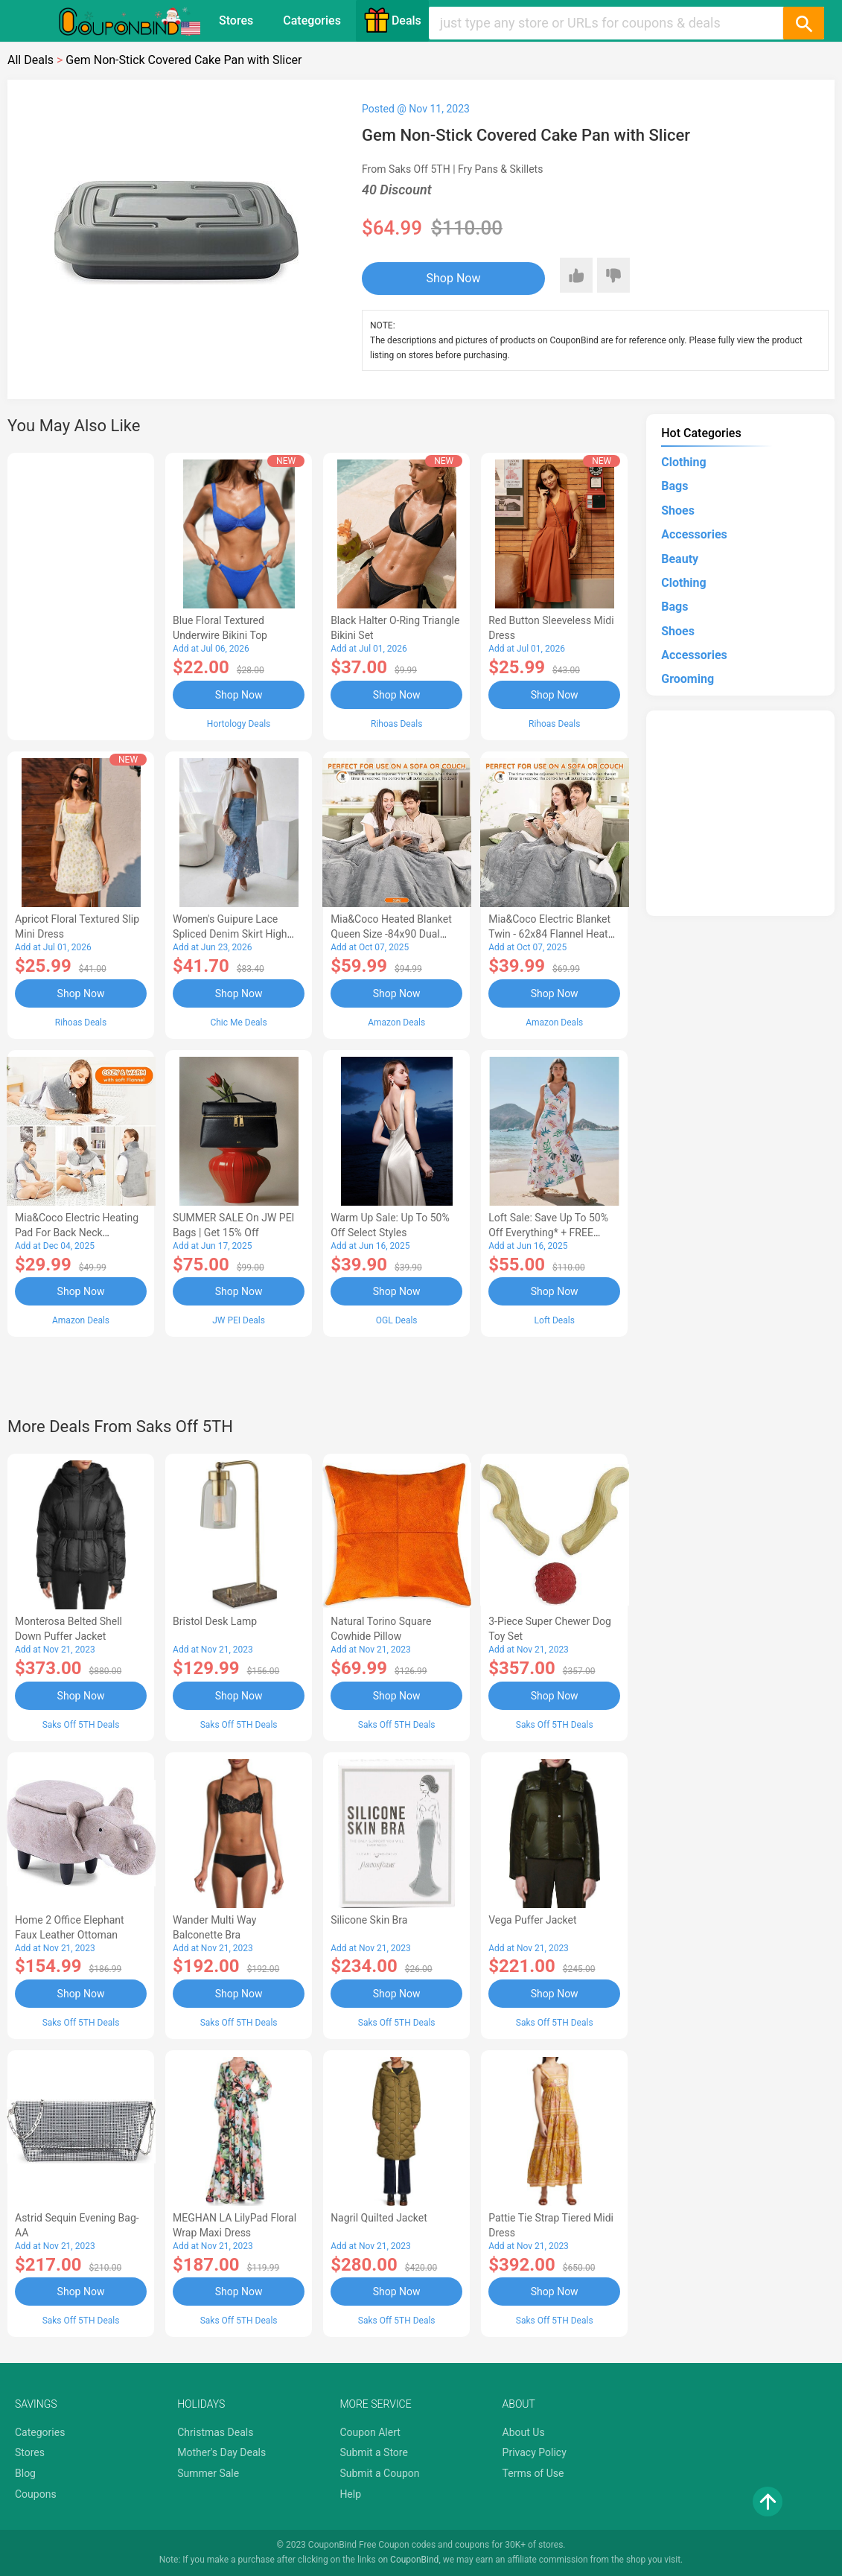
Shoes (678, 510)
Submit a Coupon (379, 2473)
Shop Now (454, 278)
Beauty (679, 559)
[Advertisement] (81, 594)
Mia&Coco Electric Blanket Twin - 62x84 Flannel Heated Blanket (553, 934)
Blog (25, 2473)
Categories (312, 20)
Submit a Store (373, 2452)
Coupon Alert (370, 2432)
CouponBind (414, 2559)
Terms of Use (533, 2473)
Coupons (36, 2494)
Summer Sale (208, 2473)
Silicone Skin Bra (369, 1920)
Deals (392, 20)
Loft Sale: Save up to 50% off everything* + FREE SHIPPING (548, 1232)
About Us (524, 2432)
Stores (236, 20)
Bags (674, 486)
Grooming (687, 679)
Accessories (694, 534)
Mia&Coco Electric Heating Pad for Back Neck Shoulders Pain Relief (76, 1232)
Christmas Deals (215, 2432)
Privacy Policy (535, 2452)
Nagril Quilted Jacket (379, 2218)
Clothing (683, 462)
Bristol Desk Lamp (215, 1621)
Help (350, 2494)
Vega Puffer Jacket (532, 1920)
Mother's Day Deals (221, 2452)
